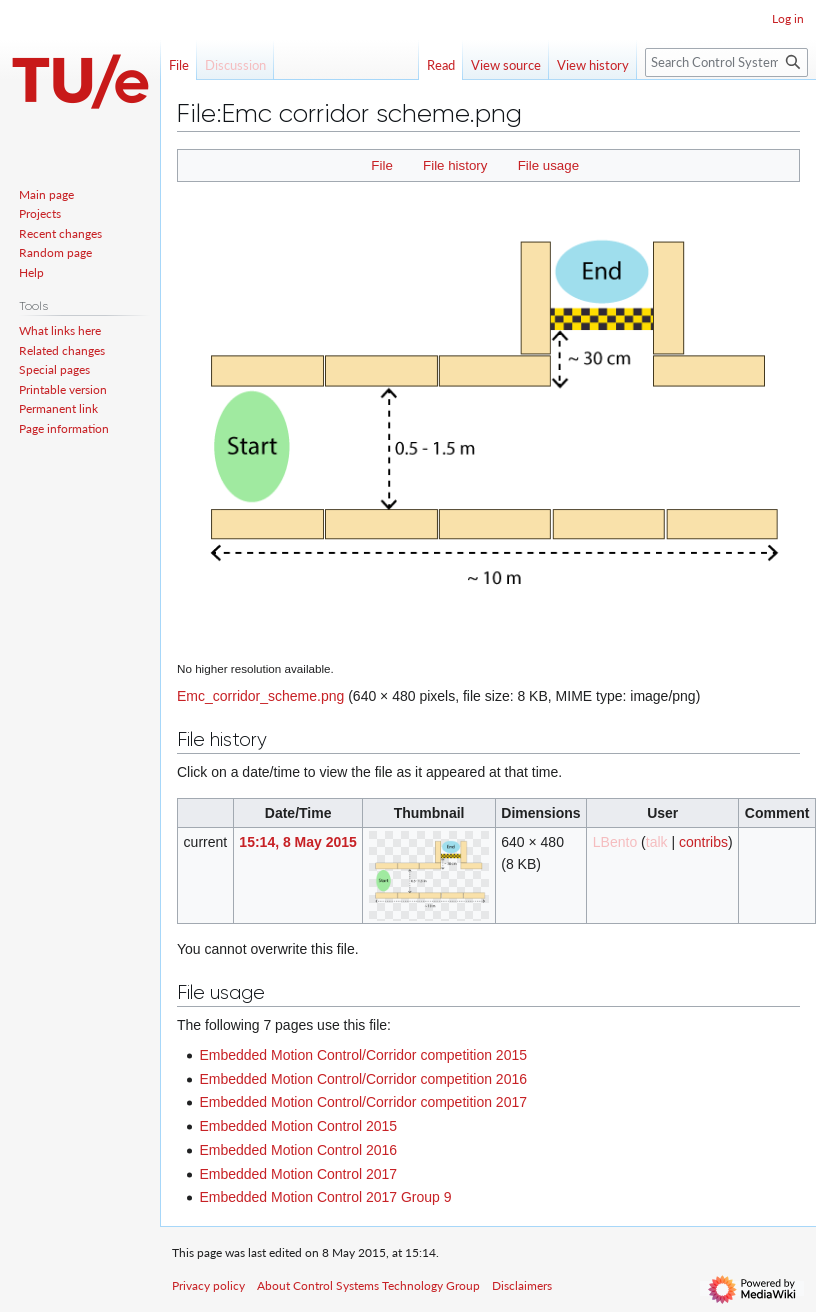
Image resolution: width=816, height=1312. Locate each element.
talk (657, 842)
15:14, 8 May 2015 (298, 842)
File (381, 165)
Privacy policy (208, 1285)
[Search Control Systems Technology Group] (726, 62)
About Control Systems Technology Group (368, 1285)
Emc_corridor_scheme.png (260, 696)
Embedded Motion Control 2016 (298, 1150)
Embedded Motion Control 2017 (298, 1174)
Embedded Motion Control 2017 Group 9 (325, 1197)
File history (455, 165)
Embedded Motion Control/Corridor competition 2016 (363, 1079)
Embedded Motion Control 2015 (298, 1126)
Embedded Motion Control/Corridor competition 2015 (363, 1055)
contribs (703, 842)
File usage (548, 165)
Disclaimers (522, 1285)
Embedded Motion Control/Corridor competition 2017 (363, 1102)
